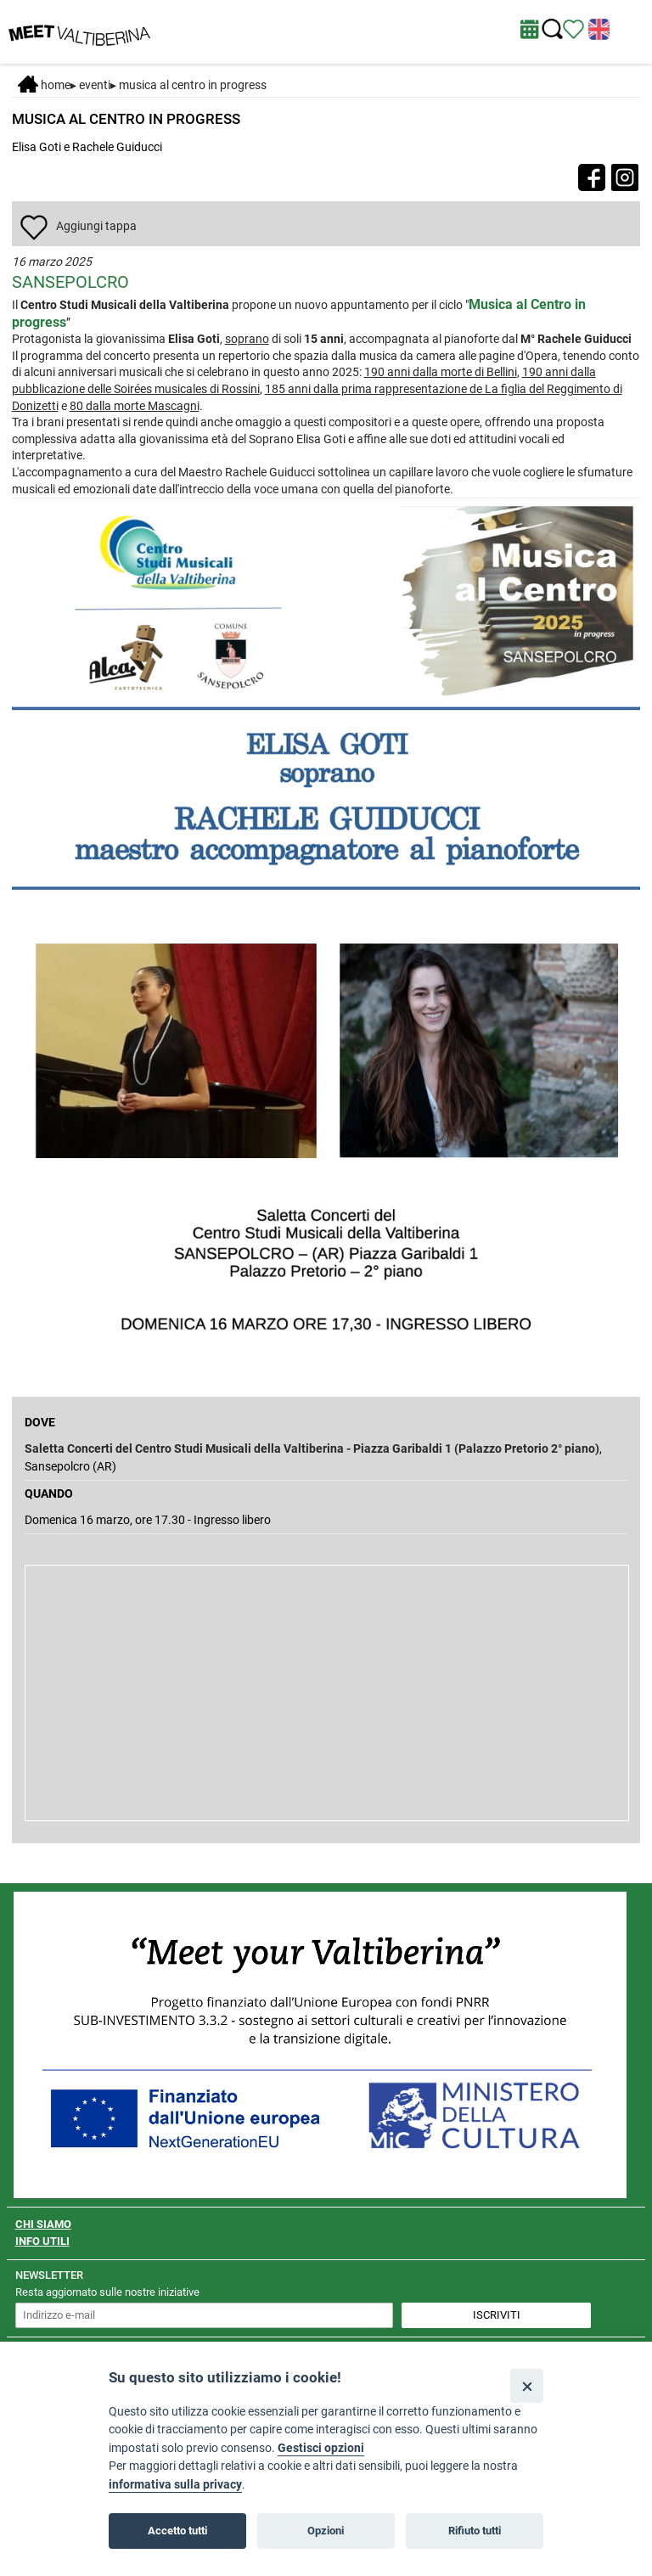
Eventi (94, 85)
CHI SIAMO (43, 2224)
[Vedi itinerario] (573, 28)
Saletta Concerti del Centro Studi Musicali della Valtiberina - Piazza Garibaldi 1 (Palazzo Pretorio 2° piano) (312, 1448)
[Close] (526, 2385)
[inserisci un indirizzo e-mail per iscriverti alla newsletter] (204, 2315)
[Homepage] (79, 30)
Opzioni (325, 2530)
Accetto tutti (177, 2530)
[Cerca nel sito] (552, 29)
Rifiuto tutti (474, 2530)
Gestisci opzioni (321, 2448)
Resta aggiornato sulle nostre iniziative (107, 2292)
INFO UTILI (42, 2241)
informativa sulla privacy (175, 2485)
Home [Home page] (44, 85)
